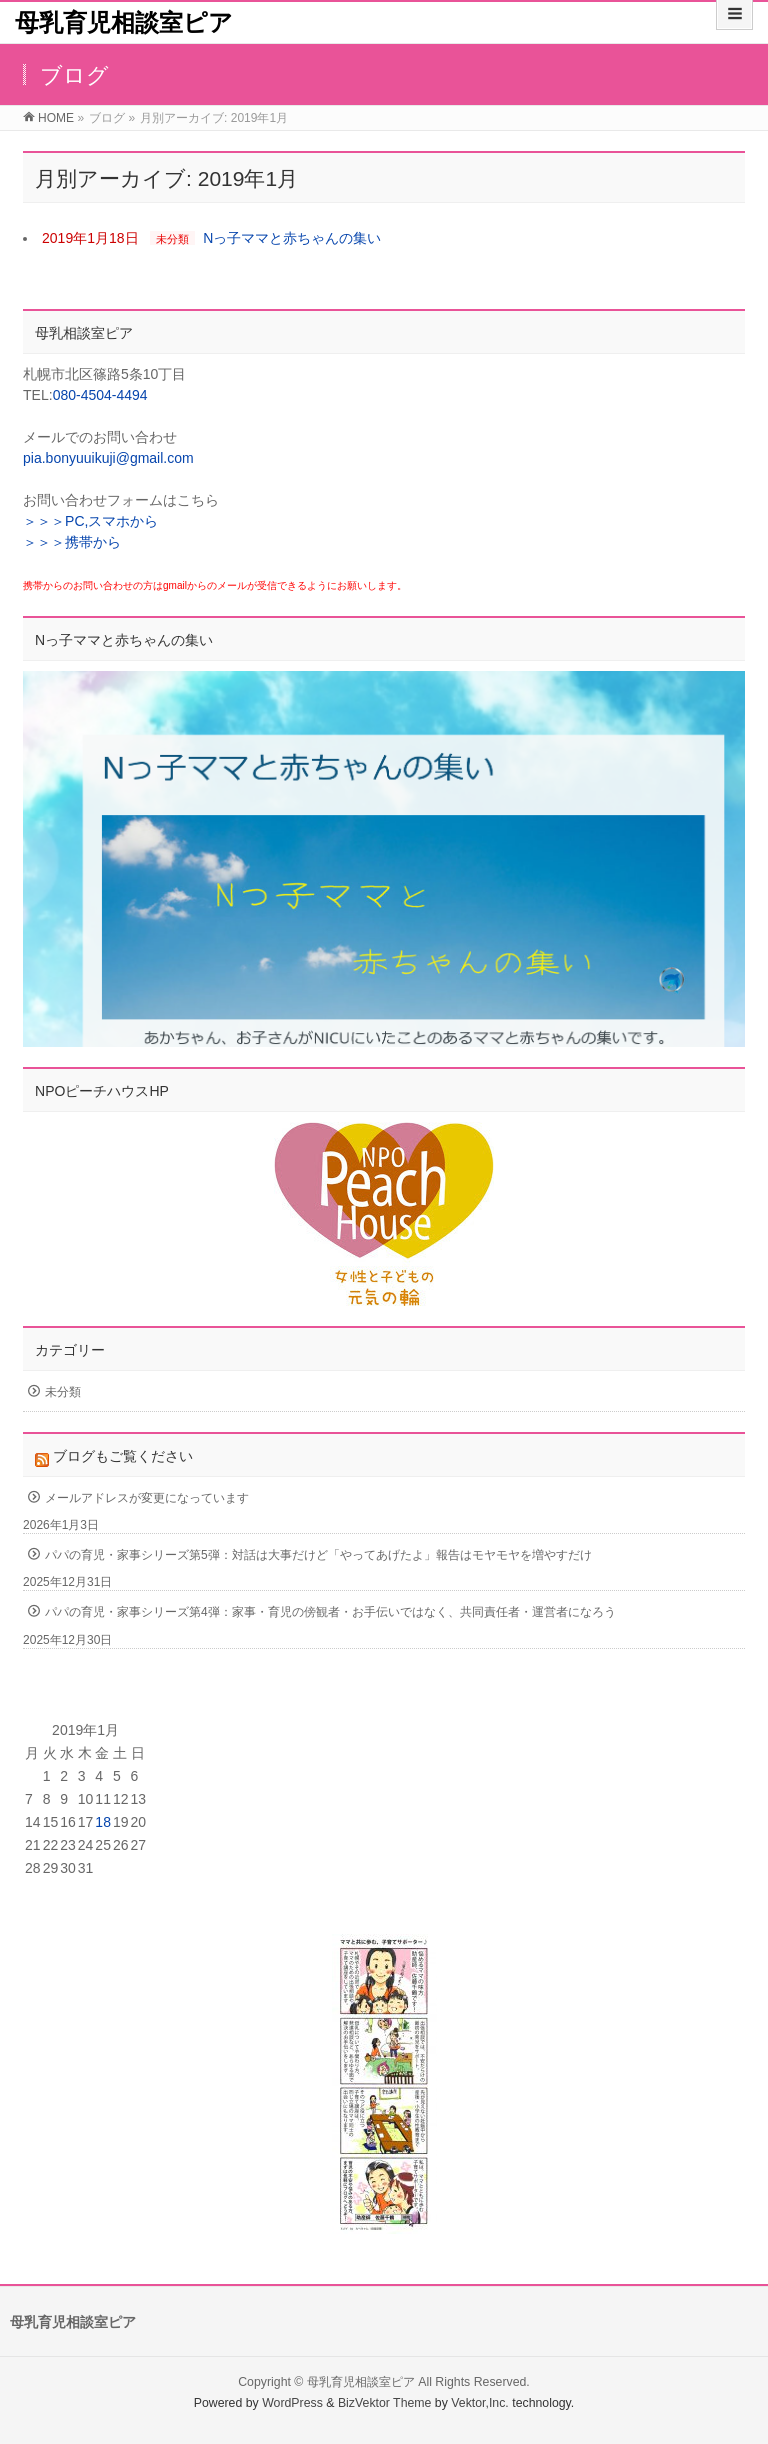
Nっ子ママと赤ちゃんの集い (292, 238)
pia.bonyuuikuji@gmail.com (108, 458)
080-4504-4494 (100, 395)
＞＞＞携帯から (72, 542)
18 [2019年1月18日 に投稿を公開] (103, 1822)
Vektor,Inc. (480, 2403)
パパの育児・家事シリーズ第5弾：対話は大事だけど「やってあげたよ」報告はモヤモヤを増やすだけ (318, 1555)
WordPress (292, 2403)
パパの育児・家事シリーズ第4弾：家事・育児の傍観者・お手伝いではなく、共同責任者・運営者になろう (330, 1612)
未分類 (172, 239)
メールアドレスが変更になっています (147, 1498)
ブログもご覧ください (123, 1456)
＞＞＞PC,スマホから (90, 521)
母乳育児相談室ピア (124, 22)
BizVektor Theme (385, 2403)
